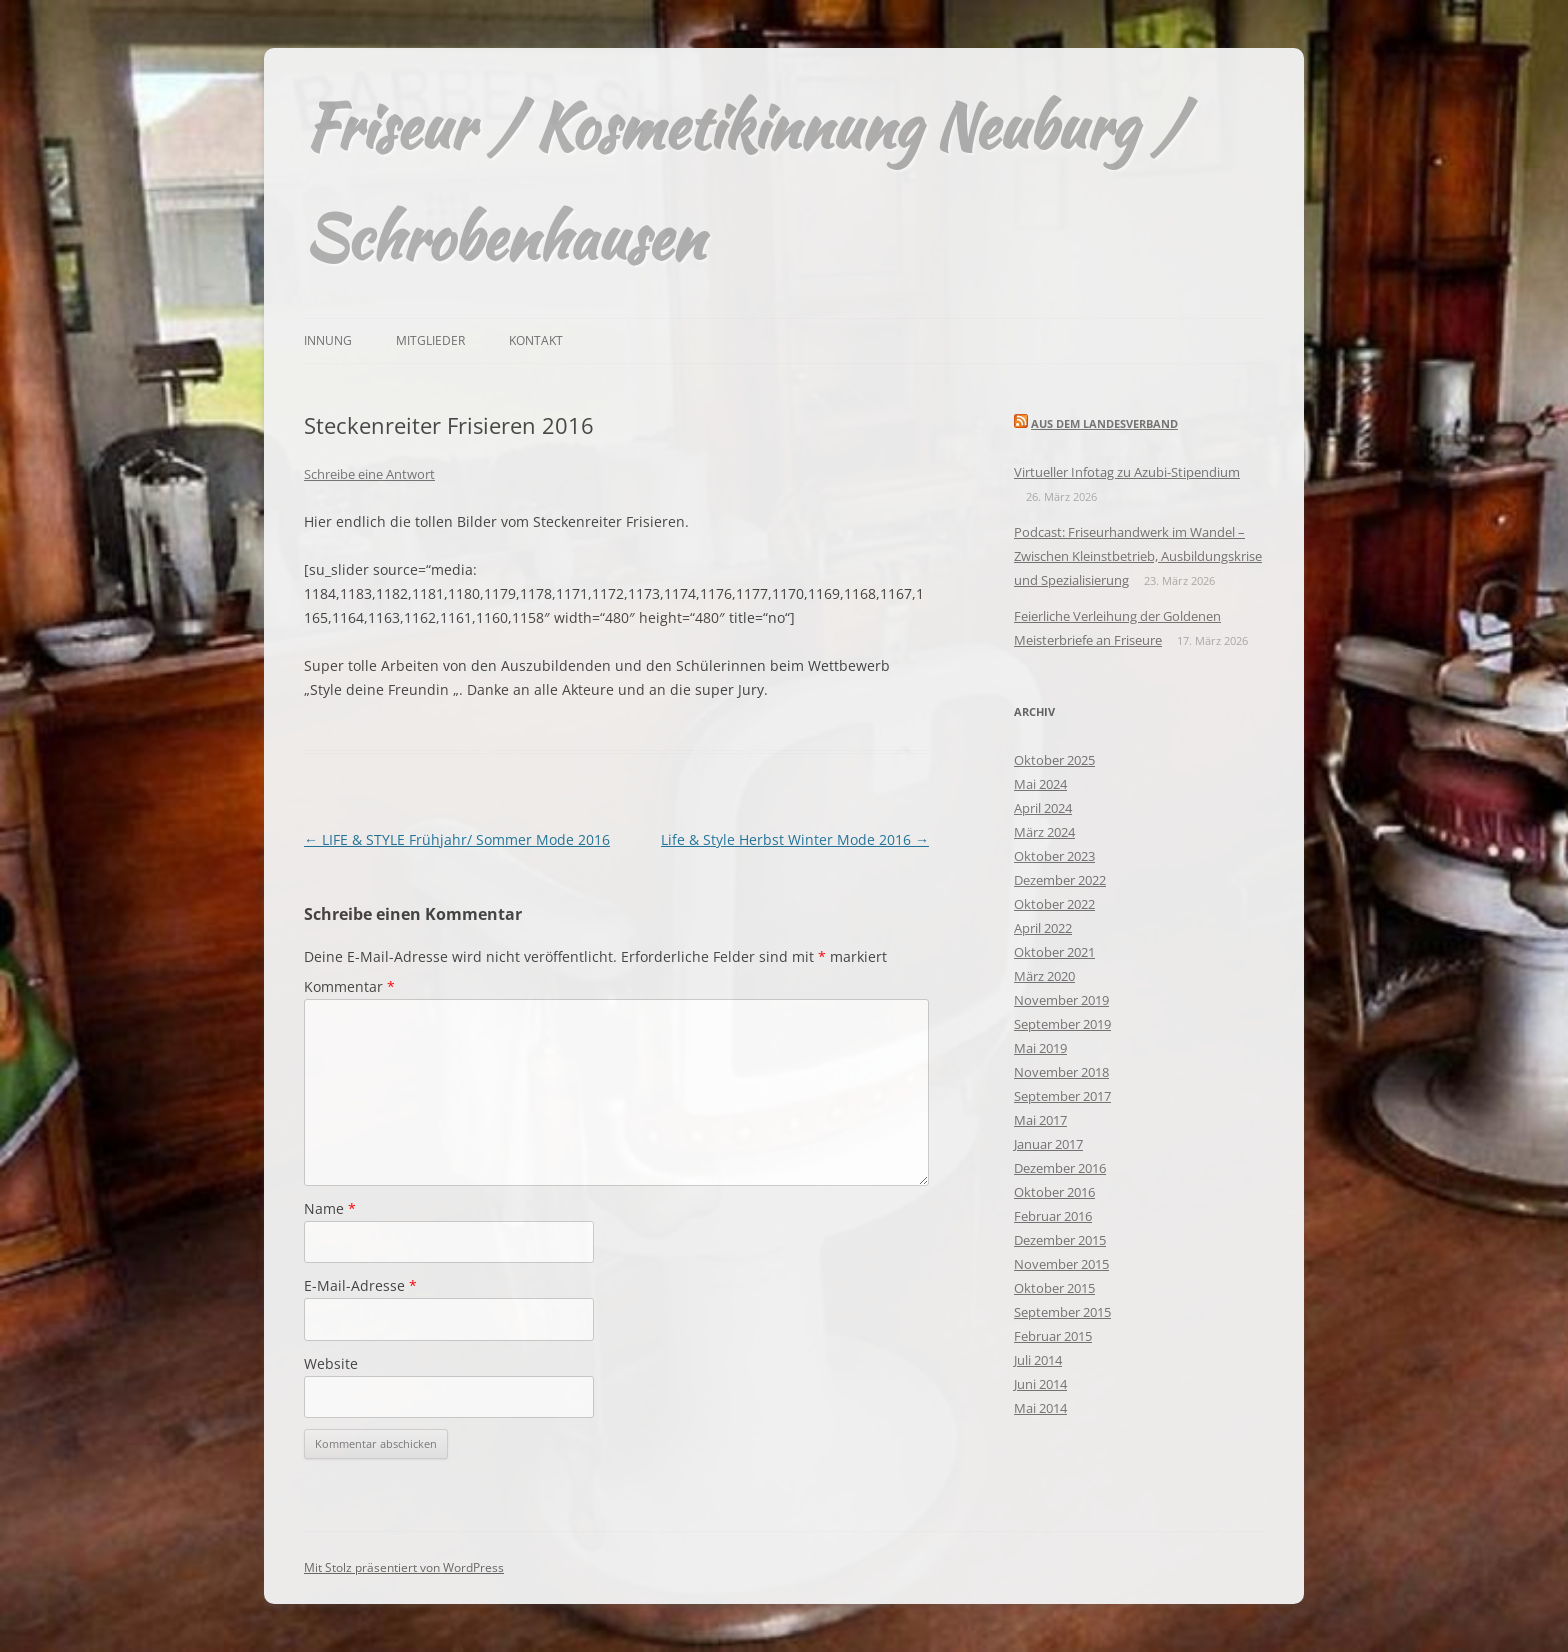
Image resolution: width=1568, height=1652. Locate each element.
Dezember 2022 (1060, 880)
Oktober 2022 (1054, 904)
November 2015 (1061, 1264)
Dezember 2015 (1060, 1240)
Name (330, 1208)
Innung (328, 340)
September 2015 (1062, 1312)
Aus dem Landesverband (1104, 423)
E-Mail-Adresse (360, 1285)
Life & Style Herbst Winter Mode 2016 (795, 839)
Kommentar (349, 986)
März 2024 (1044, 832)
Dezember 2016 (1060, 1168)
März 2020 (1044, 976)
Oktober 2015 (1054, 1288)
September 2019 (1062, 1024)
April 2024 (1043, 808)
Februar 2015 (1053, 1336)
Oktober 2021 (1054, 952)
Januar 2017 (1048, 1144)
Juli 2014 (1038, 1360)
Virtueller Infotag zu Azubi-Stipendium (1127, 472)
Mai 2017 (1040, 1120)
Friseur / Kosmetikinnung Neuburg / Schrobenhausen (743, 182)
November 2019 (1061, 1000)
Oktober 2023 (1054, 856)
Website (331, 1363)
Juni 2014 (1040, 1384)
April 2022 (1043, 928)
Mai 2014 (1040, 1408)
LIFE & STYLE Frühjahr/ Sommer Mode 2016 (457, 839)
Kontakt (536, 340)
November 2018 (1061, 1072)
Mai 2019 (1040, 1048)
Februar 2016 (1053, 1216)
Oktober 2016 (1054, 1192)
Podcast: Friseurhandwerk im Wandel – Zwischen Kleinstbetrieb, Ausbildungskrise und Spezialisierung (1138, 556)
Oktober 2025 (1054, 760)
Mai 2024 (1040, 784)
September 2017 (1062, 1096)
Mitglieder (430, 340)
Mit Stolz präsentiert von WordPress (404, 1567)
